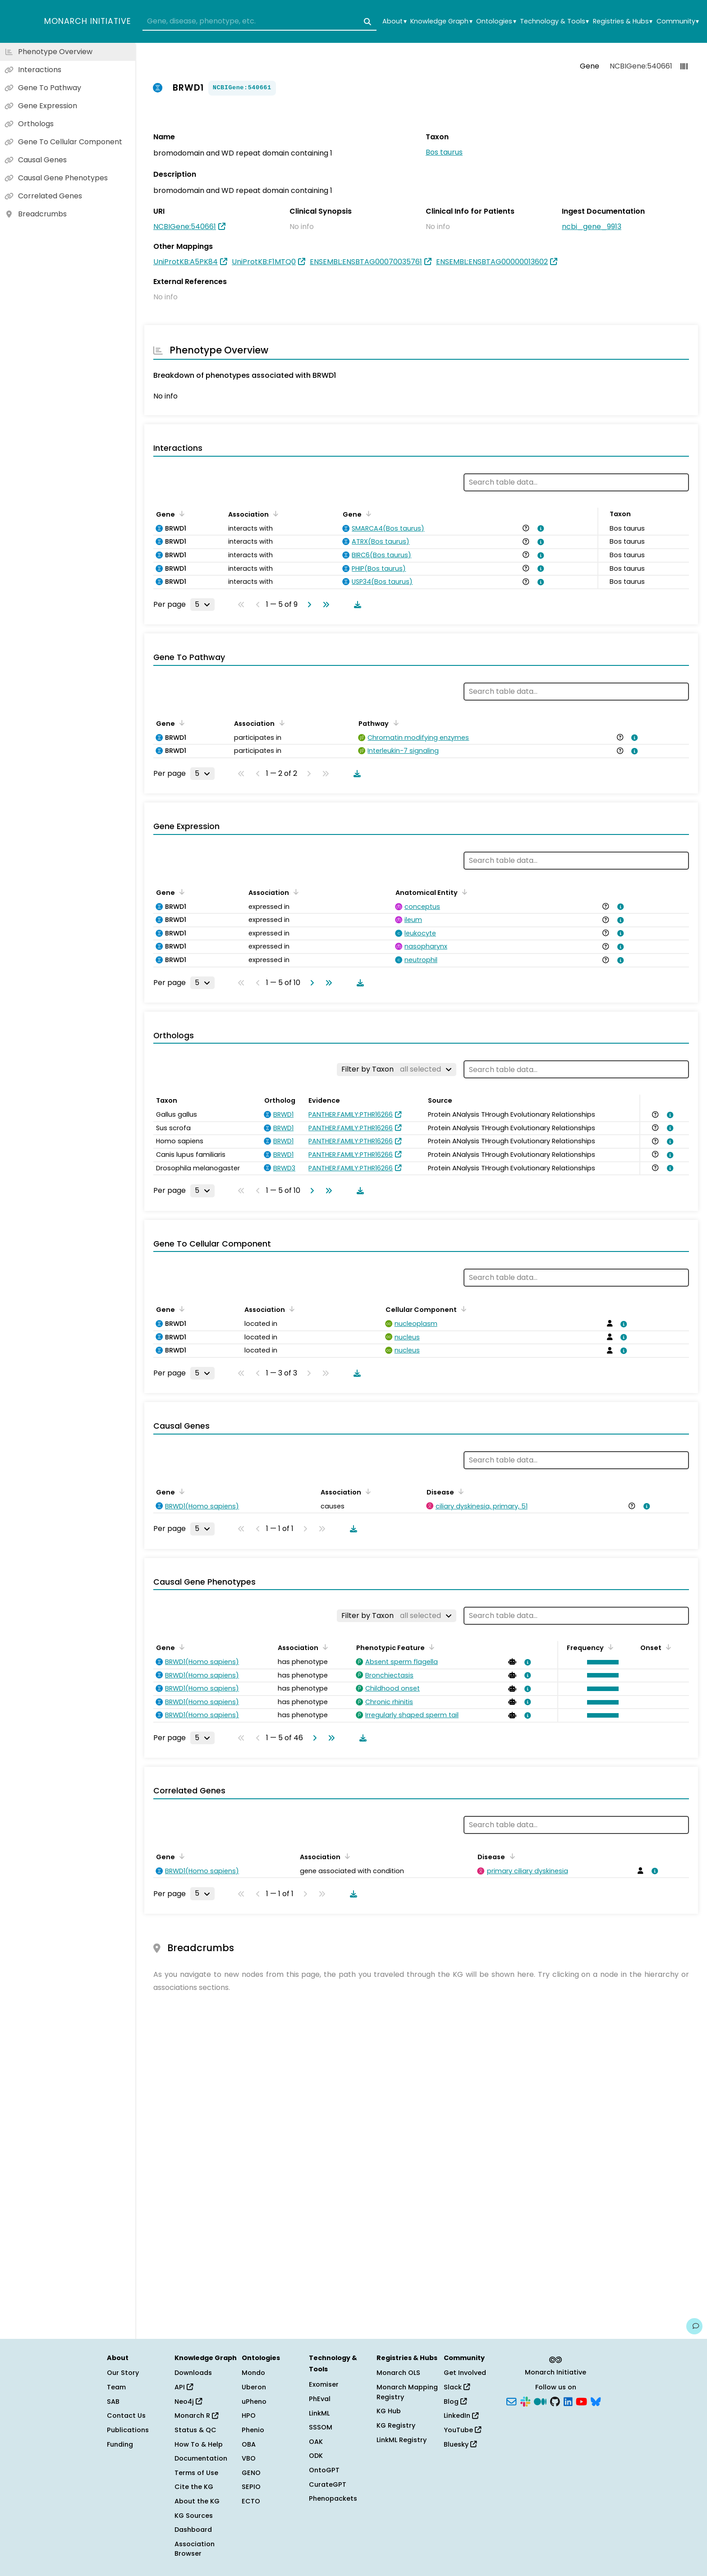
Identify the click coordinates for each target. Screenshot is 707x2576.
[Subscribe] (511, 2400)
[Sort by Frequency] (609, 1646)
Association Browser (194, 2548)
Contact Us (126, 2415)
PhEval (320, 2398)
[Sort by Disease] (459, 1491)
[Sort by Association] (274, 513)
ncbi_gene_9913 (591, 226)
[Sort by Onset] (666, 1646)
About (394, 21)
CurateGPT (327, 2484)
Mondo (253, 2372)
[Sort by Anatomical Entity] (463, 891)
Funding (120, 2444)
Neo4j (188, 2401)
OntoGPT (324, 2470)
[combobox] (259, 22)
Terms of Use (196, 2472)
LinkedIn (461, 2415)
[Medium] (540, 2400)
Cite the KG (193, 2486)
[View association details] (539, 528)
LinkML (319, 2413)
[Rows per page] (202, 604)
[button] (601, 1662)
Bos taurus (444, 152)
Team (116, 2387)
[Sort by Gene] (180, 513)
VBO (249, 2458)
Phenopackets (333, 2498)
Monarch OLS (398, 2372)
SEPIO (251, 2486)
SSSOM (320, 2427)
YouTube (462, 2429)
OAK (316, 2441)
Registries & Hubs (622, 21)
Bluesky (460, 2444)
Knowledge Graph (441, 21)
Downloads (193, 2372)
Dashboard (193, 2529)
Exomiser (324, 2384)
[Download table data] (356, 605)
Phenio (253, 2429)
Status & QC (195, 2429)
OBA (249, 2444)
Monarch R (196, 2415)
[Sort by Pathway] (394, 722)
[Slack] (525, 2400)
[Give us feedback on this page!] (694, 2326)
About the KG (197, 2501)
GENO (251, 2472)
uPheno (254, 2401)
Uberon (254, 2387)
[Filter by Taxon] (396, 1069)
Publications (128, 2429)
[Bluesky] (596, 2400)
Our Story (123, 2372)
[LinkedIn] (568, 2400)
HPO (249, 2415)
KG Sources (193, 2515)
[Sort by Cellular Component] (462, 1308)
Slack (457, 2387)
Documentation (200, 2458)
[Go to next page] (307, 605)
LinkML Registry (401, 2439)
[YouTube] (581, 2400)
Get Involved (465, 2372)
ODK (316, 2455)
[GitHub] (555, 2400)
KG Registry (395, 2425)
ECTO (251, 2501)
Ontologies (496, 21)
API (183, 2387)
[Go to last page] (324, 605)
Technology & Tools (554, 21)
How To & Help (198, 2444)
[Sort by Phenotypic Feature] (430, 1646)
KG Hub (388, 2411)
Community (677, 21)
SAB (113, 2401)
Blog (455, 2401)
